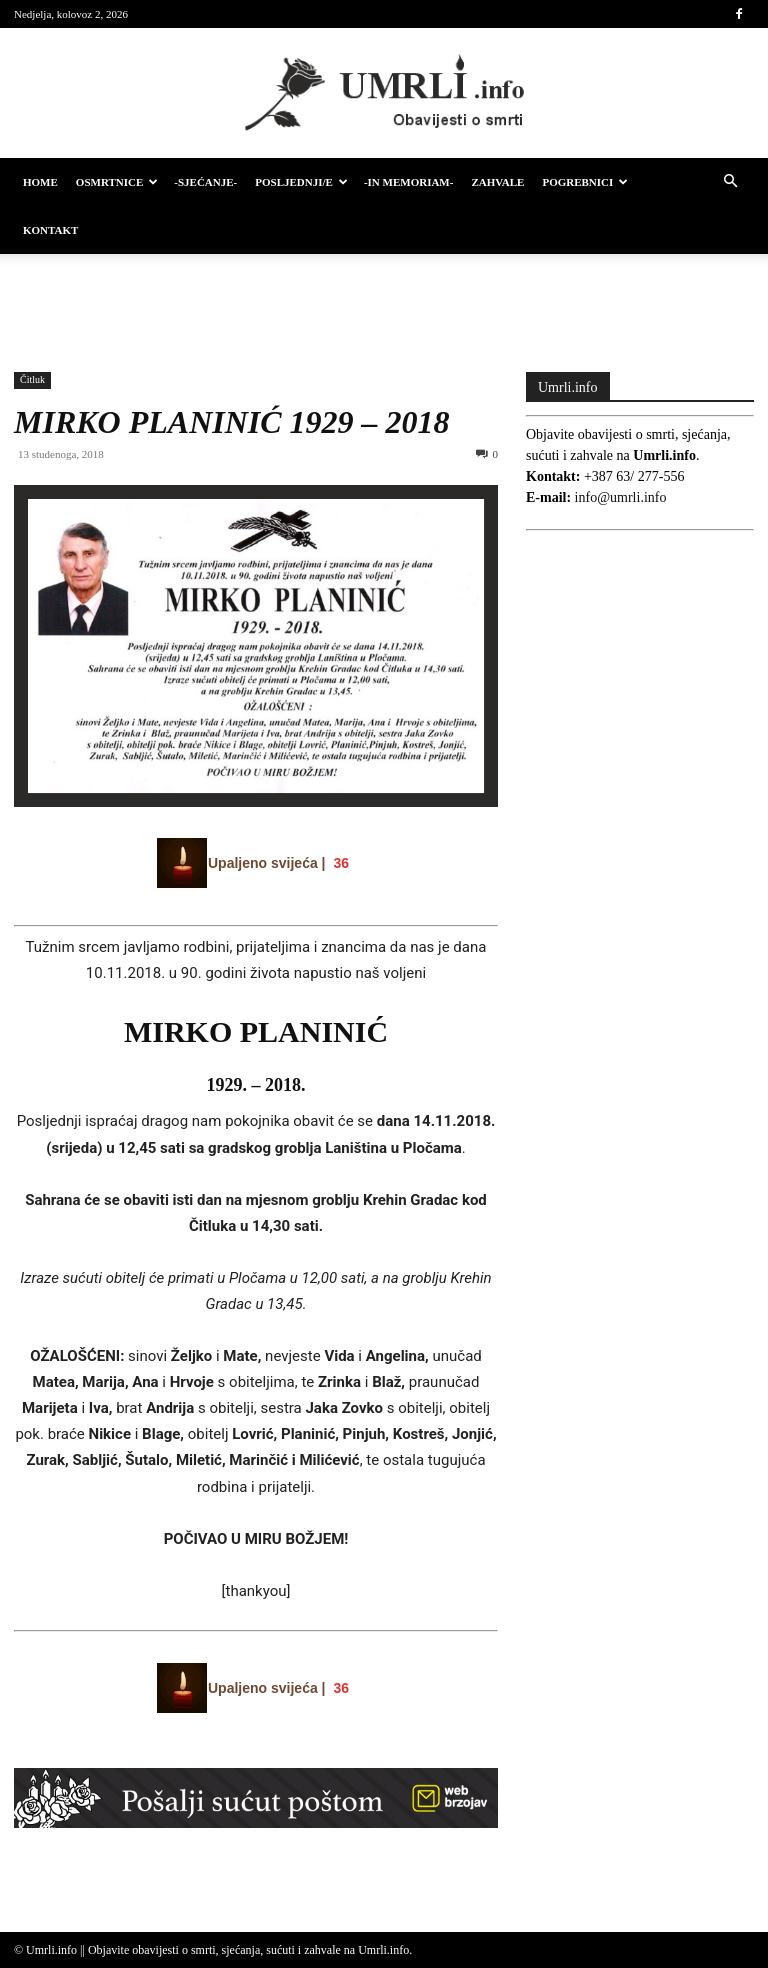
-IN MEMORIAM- (409, 182)
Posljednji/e (301, 182)
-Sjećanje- (205, 182)
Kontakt (50, 230)
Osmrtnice (117, 182)
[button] (730, 182)
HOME (40, 182)
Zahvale (497, 182)
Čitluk (32, 379)
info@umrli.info (621, 497)
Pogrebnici (585, 182)
